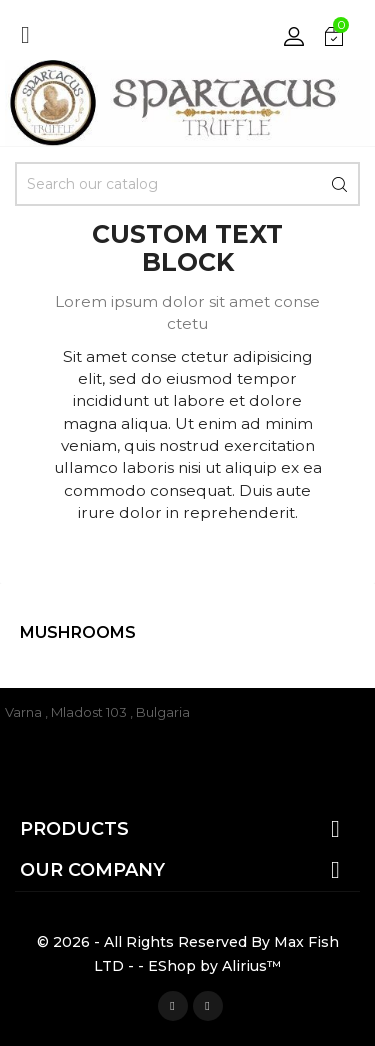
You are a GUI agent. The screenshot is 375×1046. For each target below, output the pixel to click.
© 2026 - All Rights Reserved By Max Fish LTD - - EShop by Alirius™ (188, 954)
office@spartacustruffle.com (98, 741)
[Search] (187, 184)
